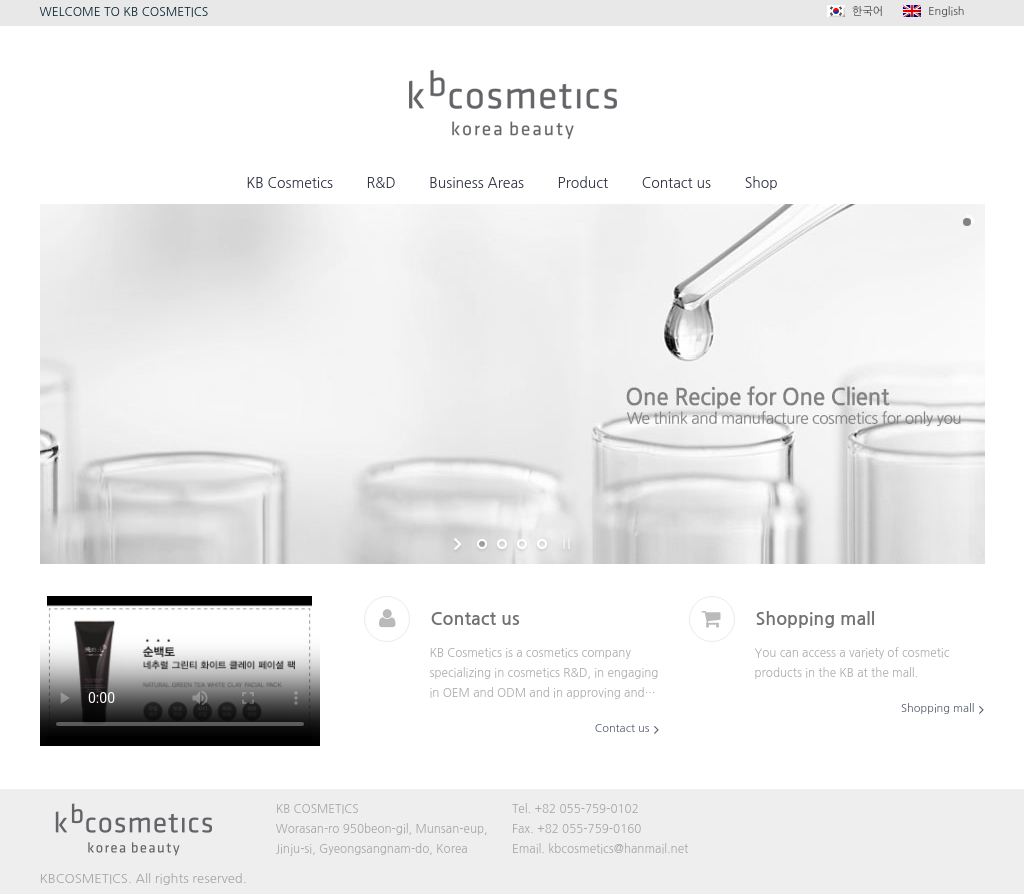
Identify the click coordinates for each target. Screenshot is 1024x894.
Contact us (622, 728)
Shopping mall (937, 708)
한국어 (855, 11)
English (933, 11)
